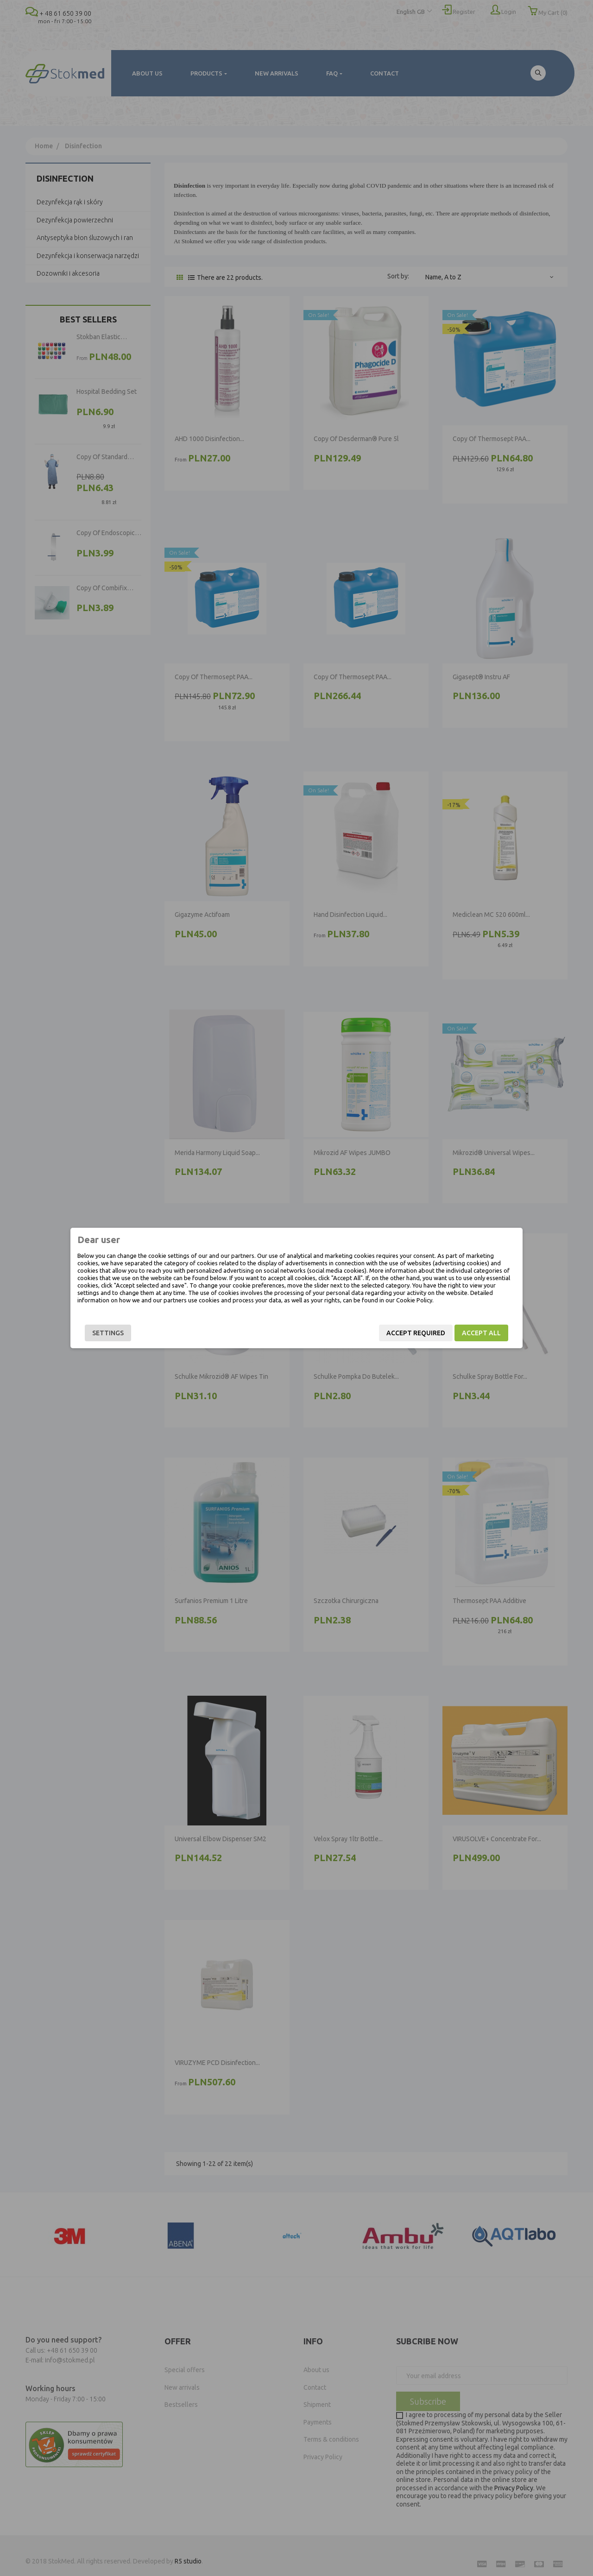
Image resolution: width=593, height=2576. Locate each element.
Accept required (415, 1333)
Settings (108, 1333)
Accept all (481, 1333)
